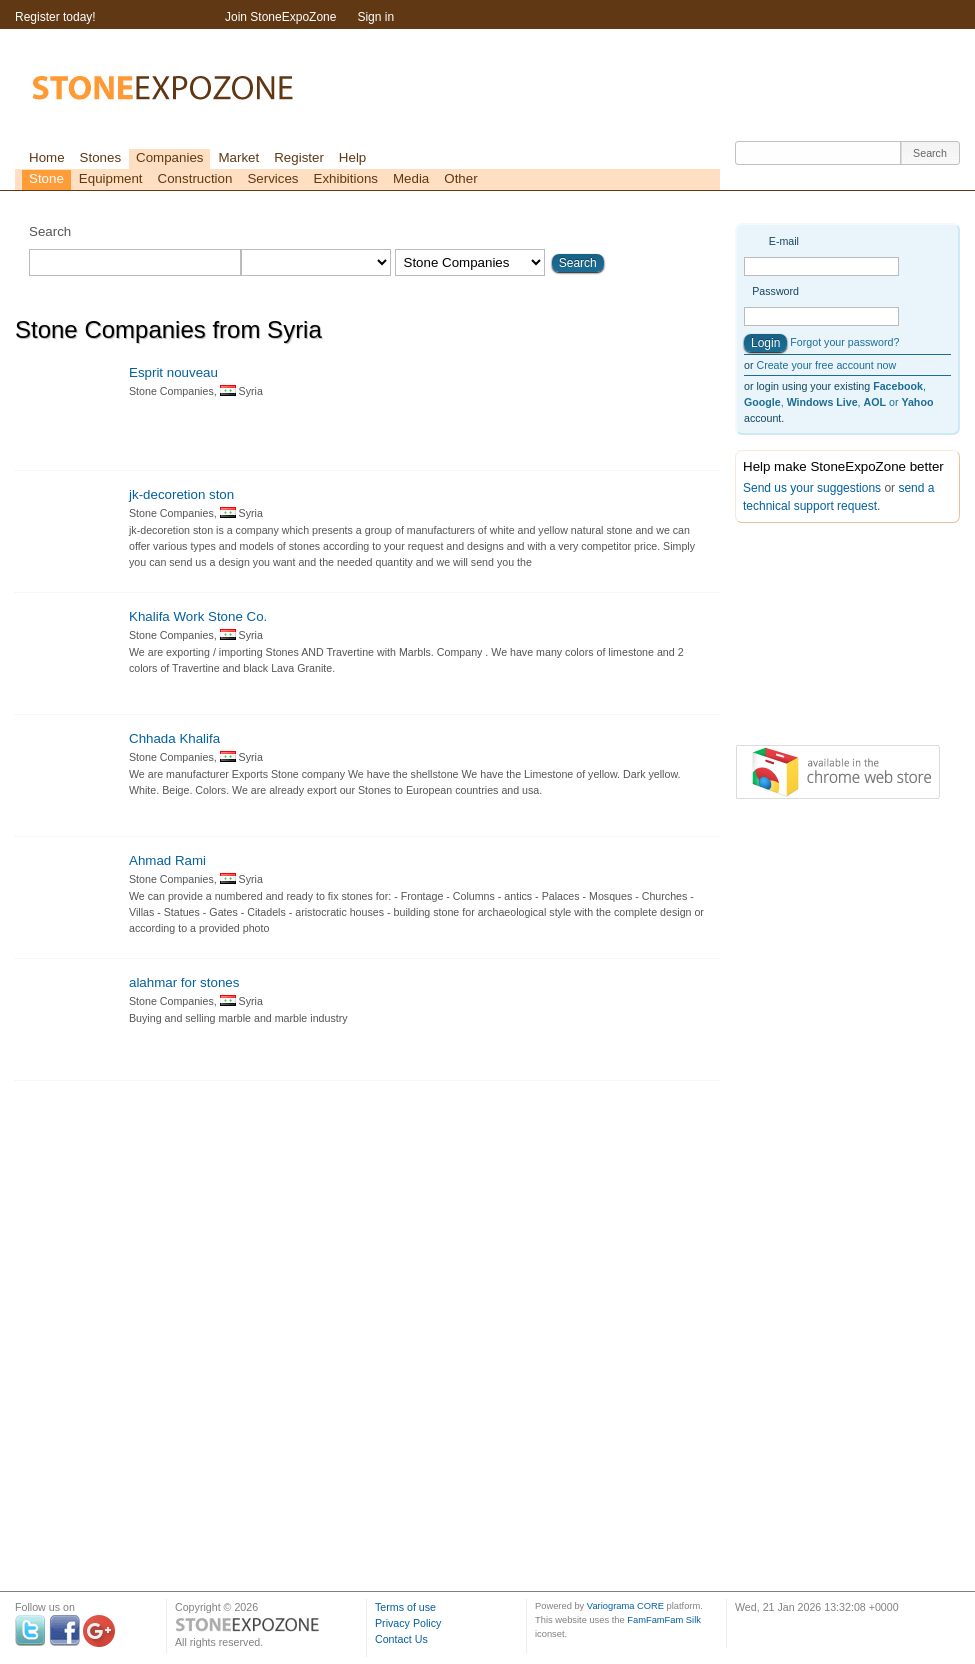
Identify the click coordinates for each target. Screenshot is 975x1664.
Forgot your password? (844, 342)
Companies (169, 157)
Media (411, 178)
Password (775, 291)
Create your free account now (826, 365)
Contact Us (401, 1639)
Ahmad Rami (167, 860)
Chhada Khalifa (174, 738)
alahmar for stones (184, 982)
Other (460, 178)
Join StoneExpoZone (280, 17)
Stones (101, 157)
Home (47, 157)
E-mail (784, 241)
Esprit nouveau (173, 372)
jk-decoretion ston (181, 494)
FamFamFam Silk (664, 1620)
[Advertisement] (835, 638)
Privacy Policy (408, 1623)
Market (238, 157)
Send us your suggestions (812, 488)
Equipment (111, 178)
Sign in (375, 17)
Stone (46, 178)
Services (272, 178)
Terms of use (405, 1607)
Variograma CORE (625, 1606)
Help (352, 157)
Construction (195, 178)
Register (299, 157)
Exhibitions (346, 178)
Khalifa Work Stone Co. (198, 616)
